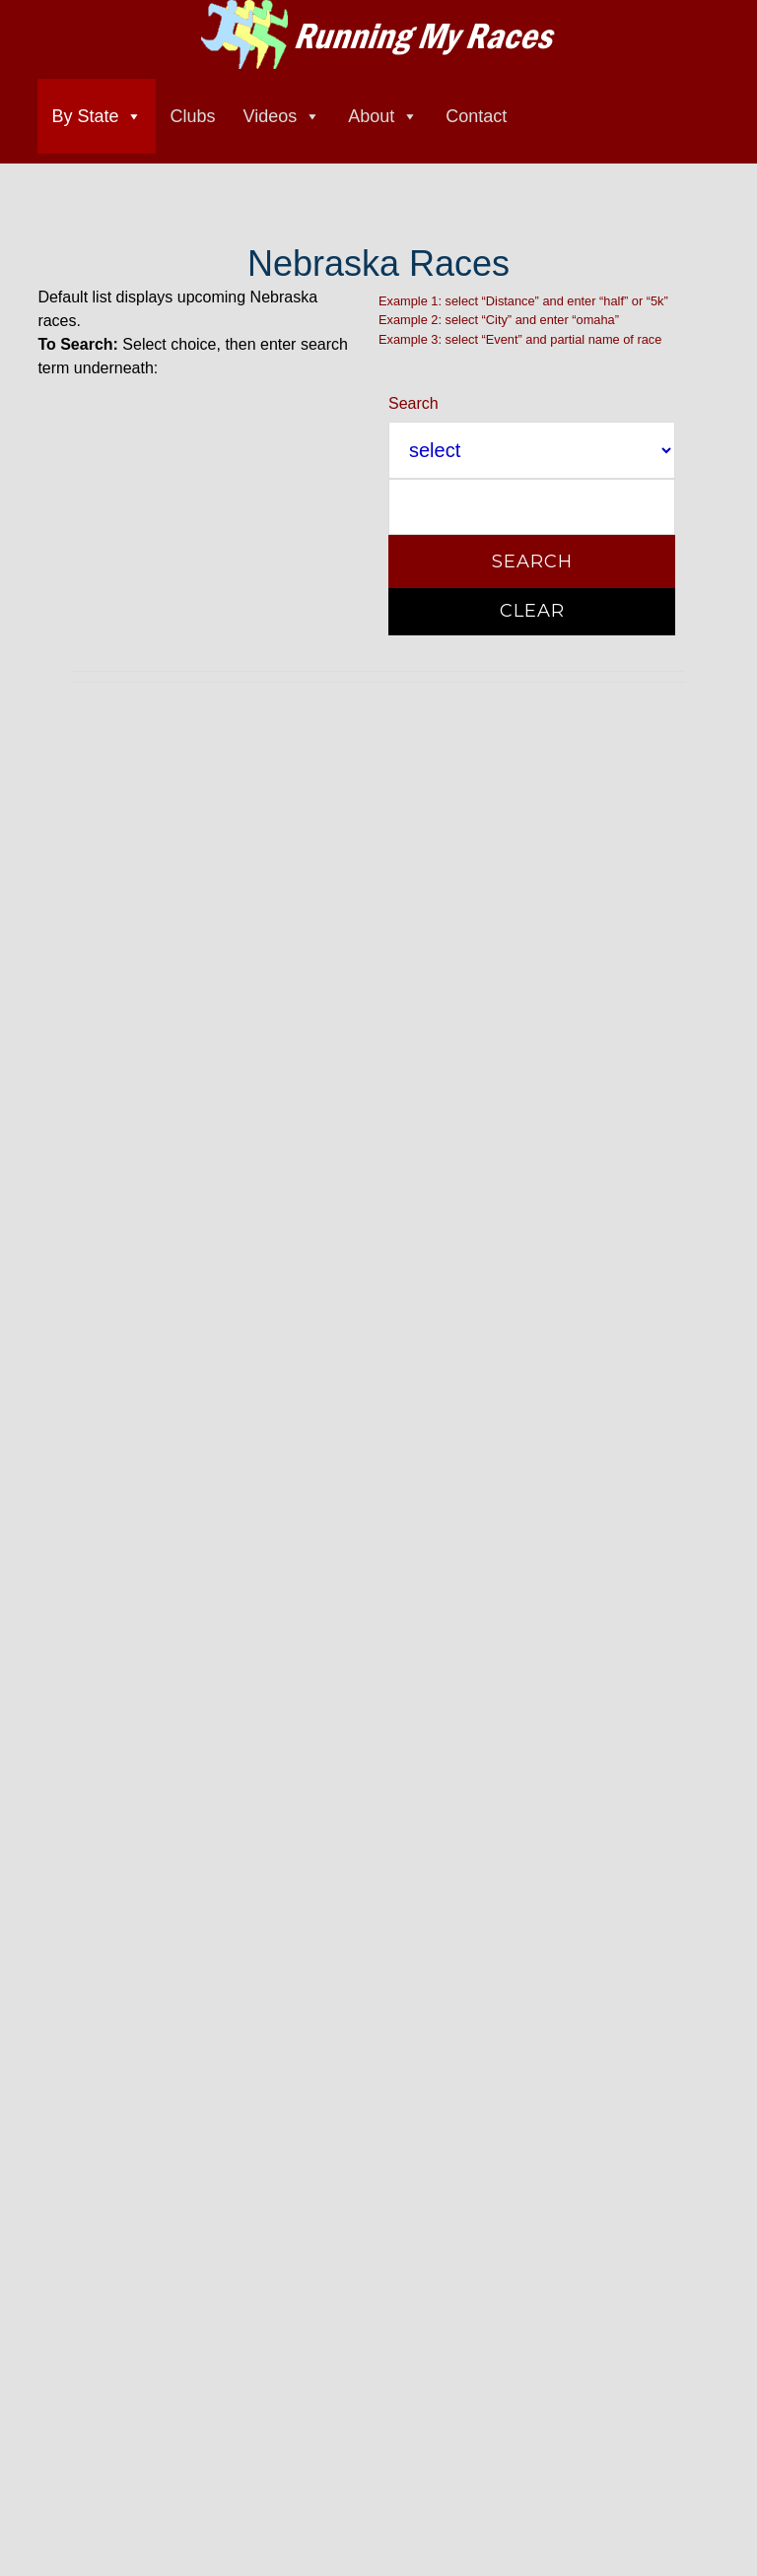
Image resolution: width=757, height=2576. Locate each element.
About (371, 116)
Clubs (192, 116)
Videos (269, 116)
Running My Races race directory (378, 34)
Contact (476, 116)
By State (84, 116)
